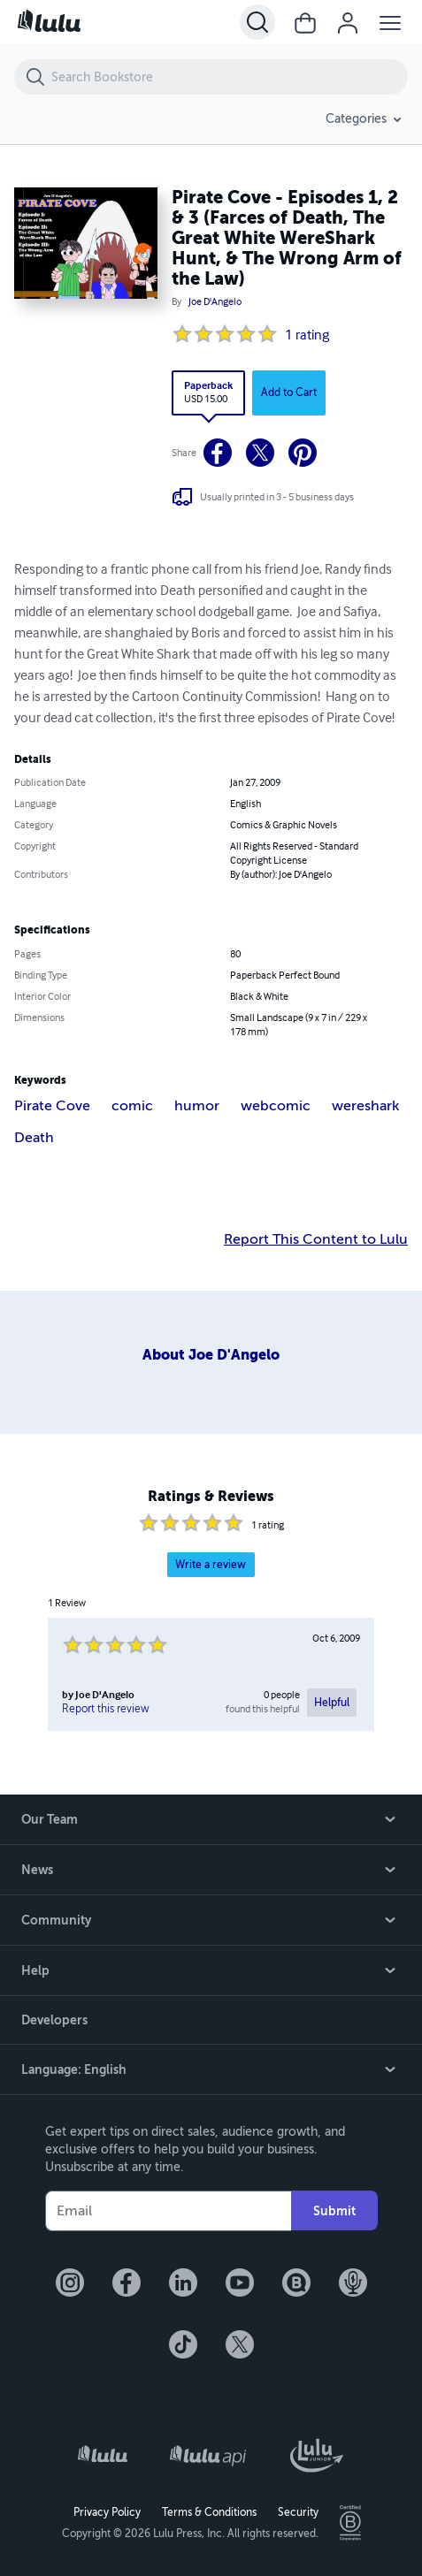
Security (298, 2512)
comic (132, 1106)
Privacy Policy (107, 2512)
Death (34, 1138)
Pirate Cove (52, 1106)
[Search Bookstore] (229, 77)
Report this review (106, 1709)
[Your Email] (168, 2211)
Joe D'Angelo (215, 302)
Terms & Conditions (209, 2512)
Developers (54, 2020)
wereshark (365, 1106)
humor (196, 1106)
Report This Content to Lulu (316, 1239)
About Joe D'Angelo (211, 1354)
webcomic (276, 1106)
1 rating (307, 336)
